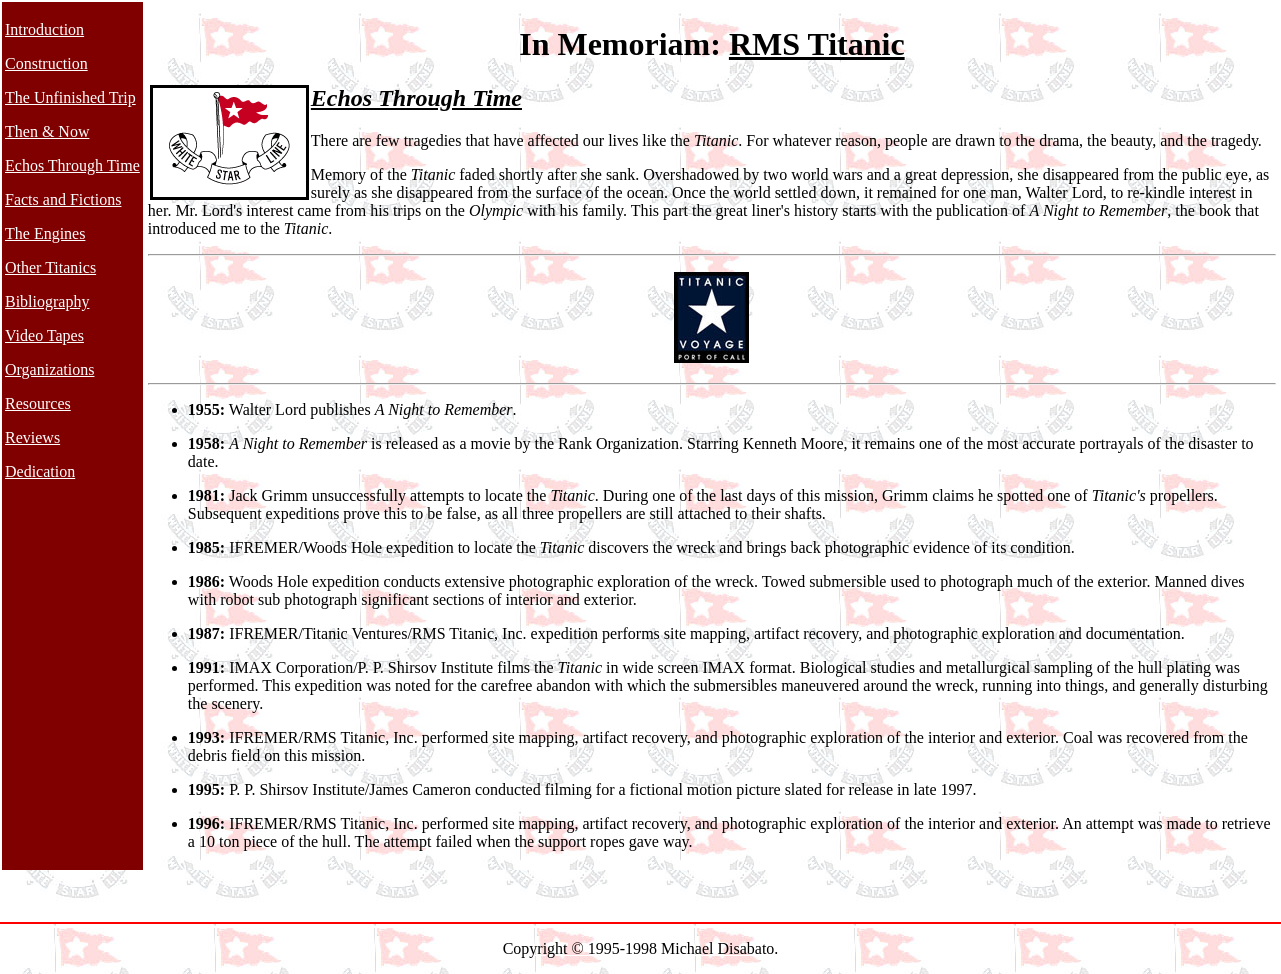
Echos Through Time (72, 165)
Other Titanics (50, 267)
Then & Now (47, 131)
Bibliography (47, 301)
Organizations (49, 369)
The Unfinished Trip (70, 97)
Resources (38, 403)
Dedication (40, 471)
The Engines (45, 233)
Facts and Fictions (63, 199)
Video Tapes (44, 335)
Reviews (32, 437)
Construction (46, 63)
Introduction (44, 29)
